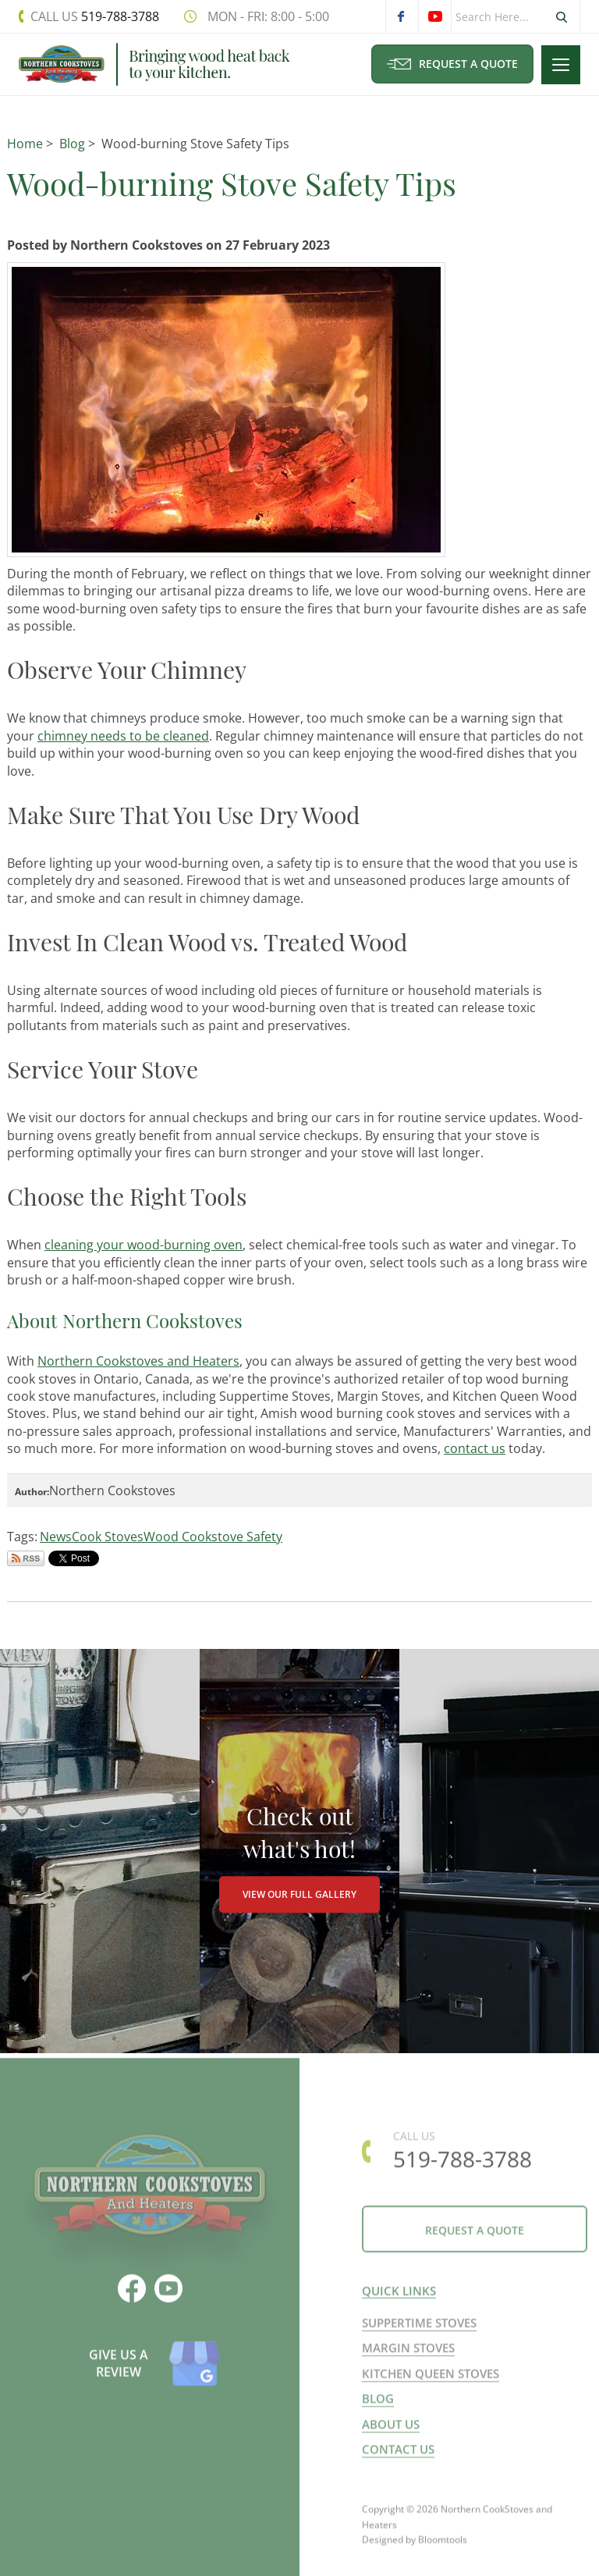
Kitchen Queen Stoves (430, 2380)
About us (391, 2430)
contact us (474, 1448)
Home (25, 143)
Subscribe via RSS (25, 1558)
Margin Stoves (408, 2354)
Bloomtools (442, 2553)
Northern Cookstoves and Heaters (138, 1361)
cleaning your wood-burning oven (143, 1244)
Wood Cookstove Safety (213, 1536)
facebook (401, 16)
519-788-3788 (94, 16)
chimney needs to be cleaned (123, 735)
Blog (72, 143)
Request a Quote (452, 63)
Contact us (398, 2456)
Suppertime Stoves (419, 2329)
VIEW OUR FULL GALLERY (299, 1895)
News (56, 1536)
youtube (434, 16)
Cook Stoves (108, 1536)
